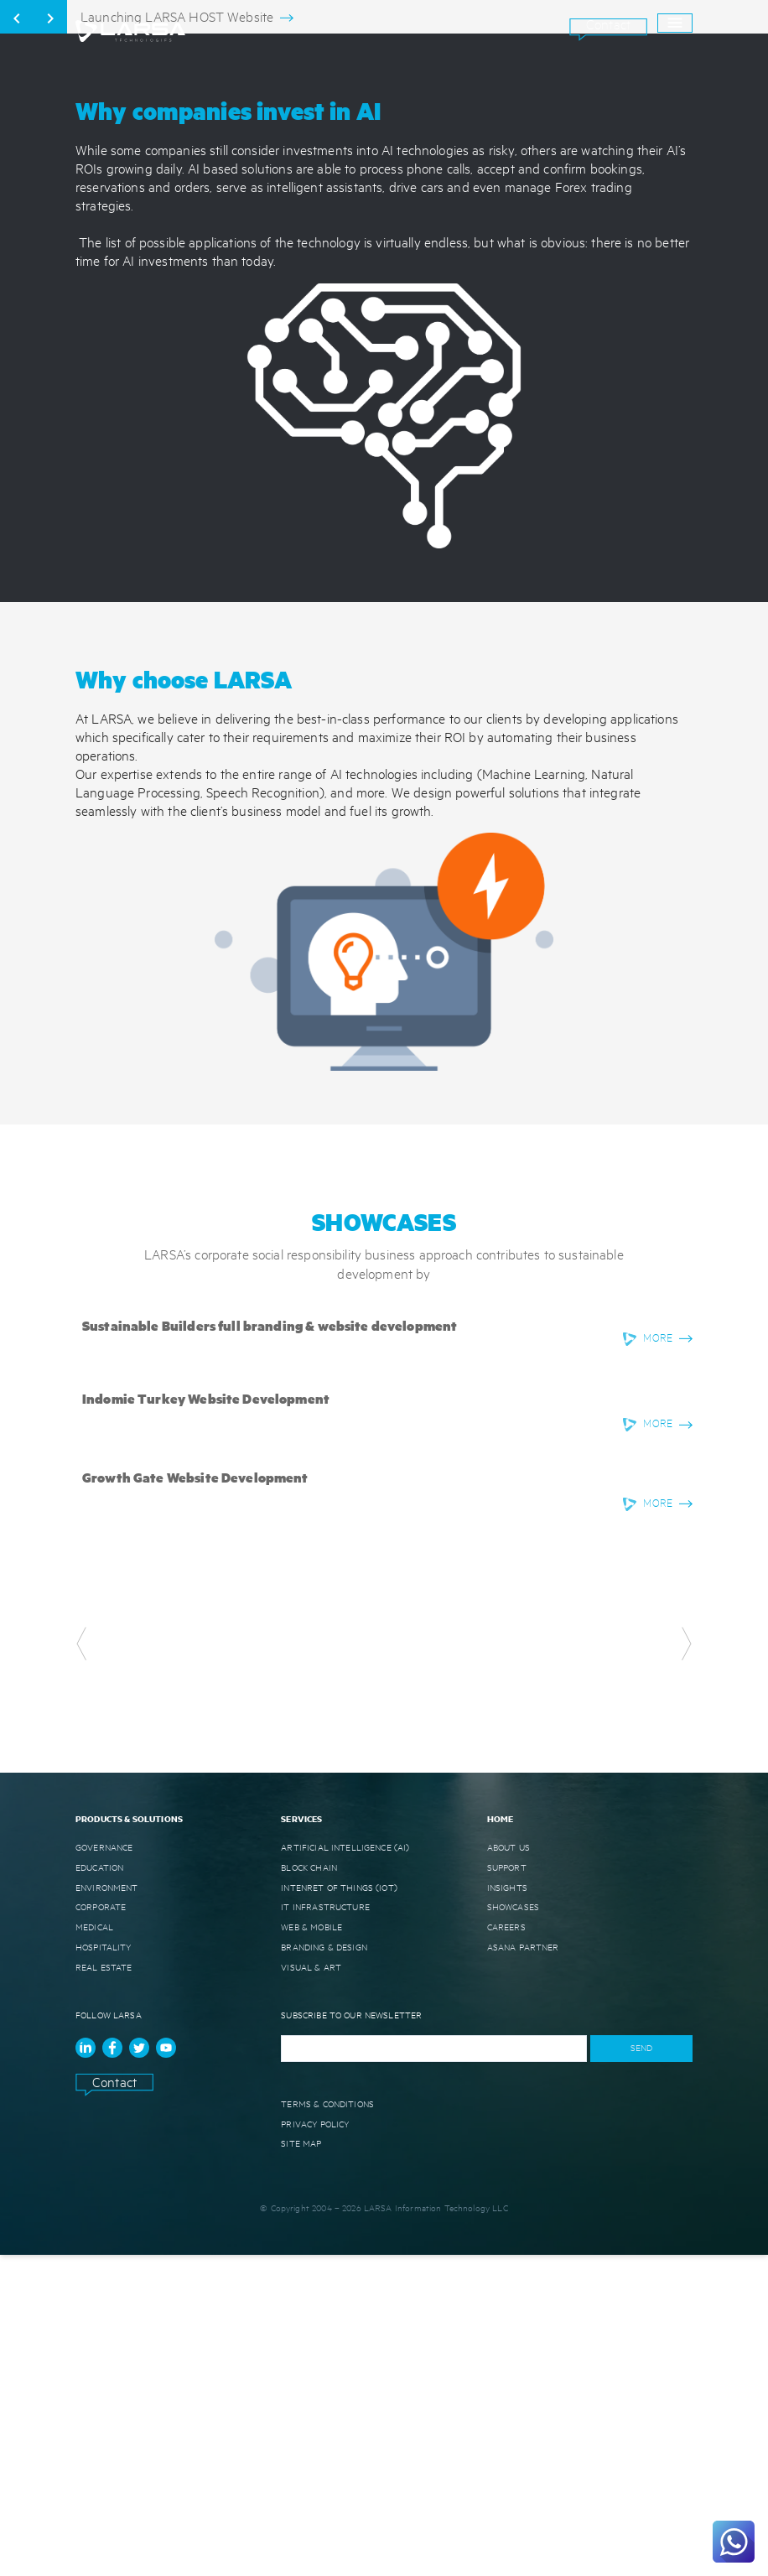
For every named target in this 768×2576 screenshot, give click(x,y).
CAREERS (506, 2248)
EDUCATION (99, 2188)
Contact (608, 24)
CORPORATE (100, 2228)
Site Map (301, 2464)
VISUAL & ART (311, 2287)
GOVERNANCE (104, 2168)
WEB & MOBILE (311, 2248)
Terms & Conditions (327, 2424)
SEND (641, 2369)
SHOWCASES (513, 2228)
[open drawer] (675, 23)
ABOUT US (508, 2168)
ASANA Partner (523, 2268)
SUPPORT (507, 2188)
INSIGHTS (507, 2208)
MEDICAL (94, 2248)
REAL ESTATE (103, 2287)
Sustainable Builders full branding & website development (269, 1646)
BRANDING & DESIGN (324, 2268)
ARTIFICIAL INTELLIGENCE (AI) (345, 2168)
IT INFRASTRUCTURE (325, 2228)
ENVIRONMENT (106, 2208)
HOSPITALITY (103, 2268)
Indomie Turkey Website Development (206, 1718)
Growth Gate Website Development (195, 1798)
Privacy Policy (315, 2444)
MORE (658, 1658)
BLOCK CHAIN (309, 2188)
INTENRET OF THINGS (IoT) (339, 2208)
